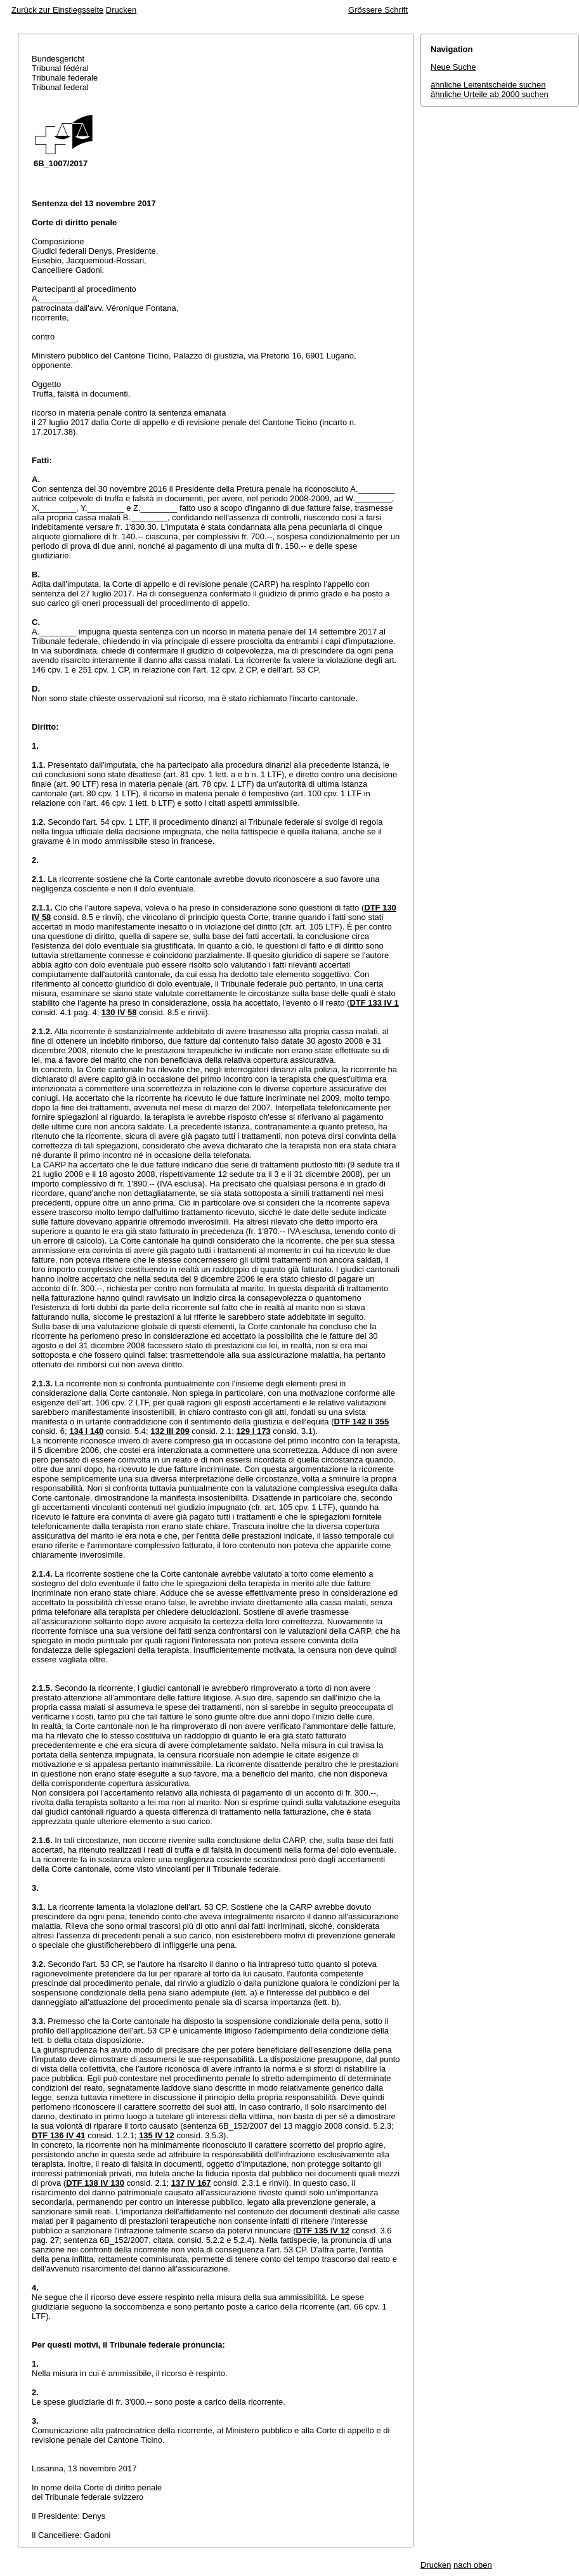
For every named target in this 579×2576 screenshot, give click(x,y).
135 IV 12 (156, 2135)
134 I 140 (86, 1431)
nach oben (472, 2565)
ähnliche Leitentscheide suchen (488, 84)
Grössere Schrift (378, 10)
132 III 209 (169, 1431)
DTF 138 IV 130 (95, 2183)
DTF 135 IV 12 (323, 2230)
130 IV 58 (119, 1012)
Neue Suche (453, 67)
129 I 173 (253, 1431)
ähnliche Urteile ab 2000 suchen (490, 94)
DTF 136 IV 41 (59, 2135)
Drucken (121, 10)
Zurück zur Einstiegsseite (57, 10)
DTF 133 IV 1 (373, 1003)
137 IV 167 (191, 2183)
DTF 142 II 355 (361, 1421)
